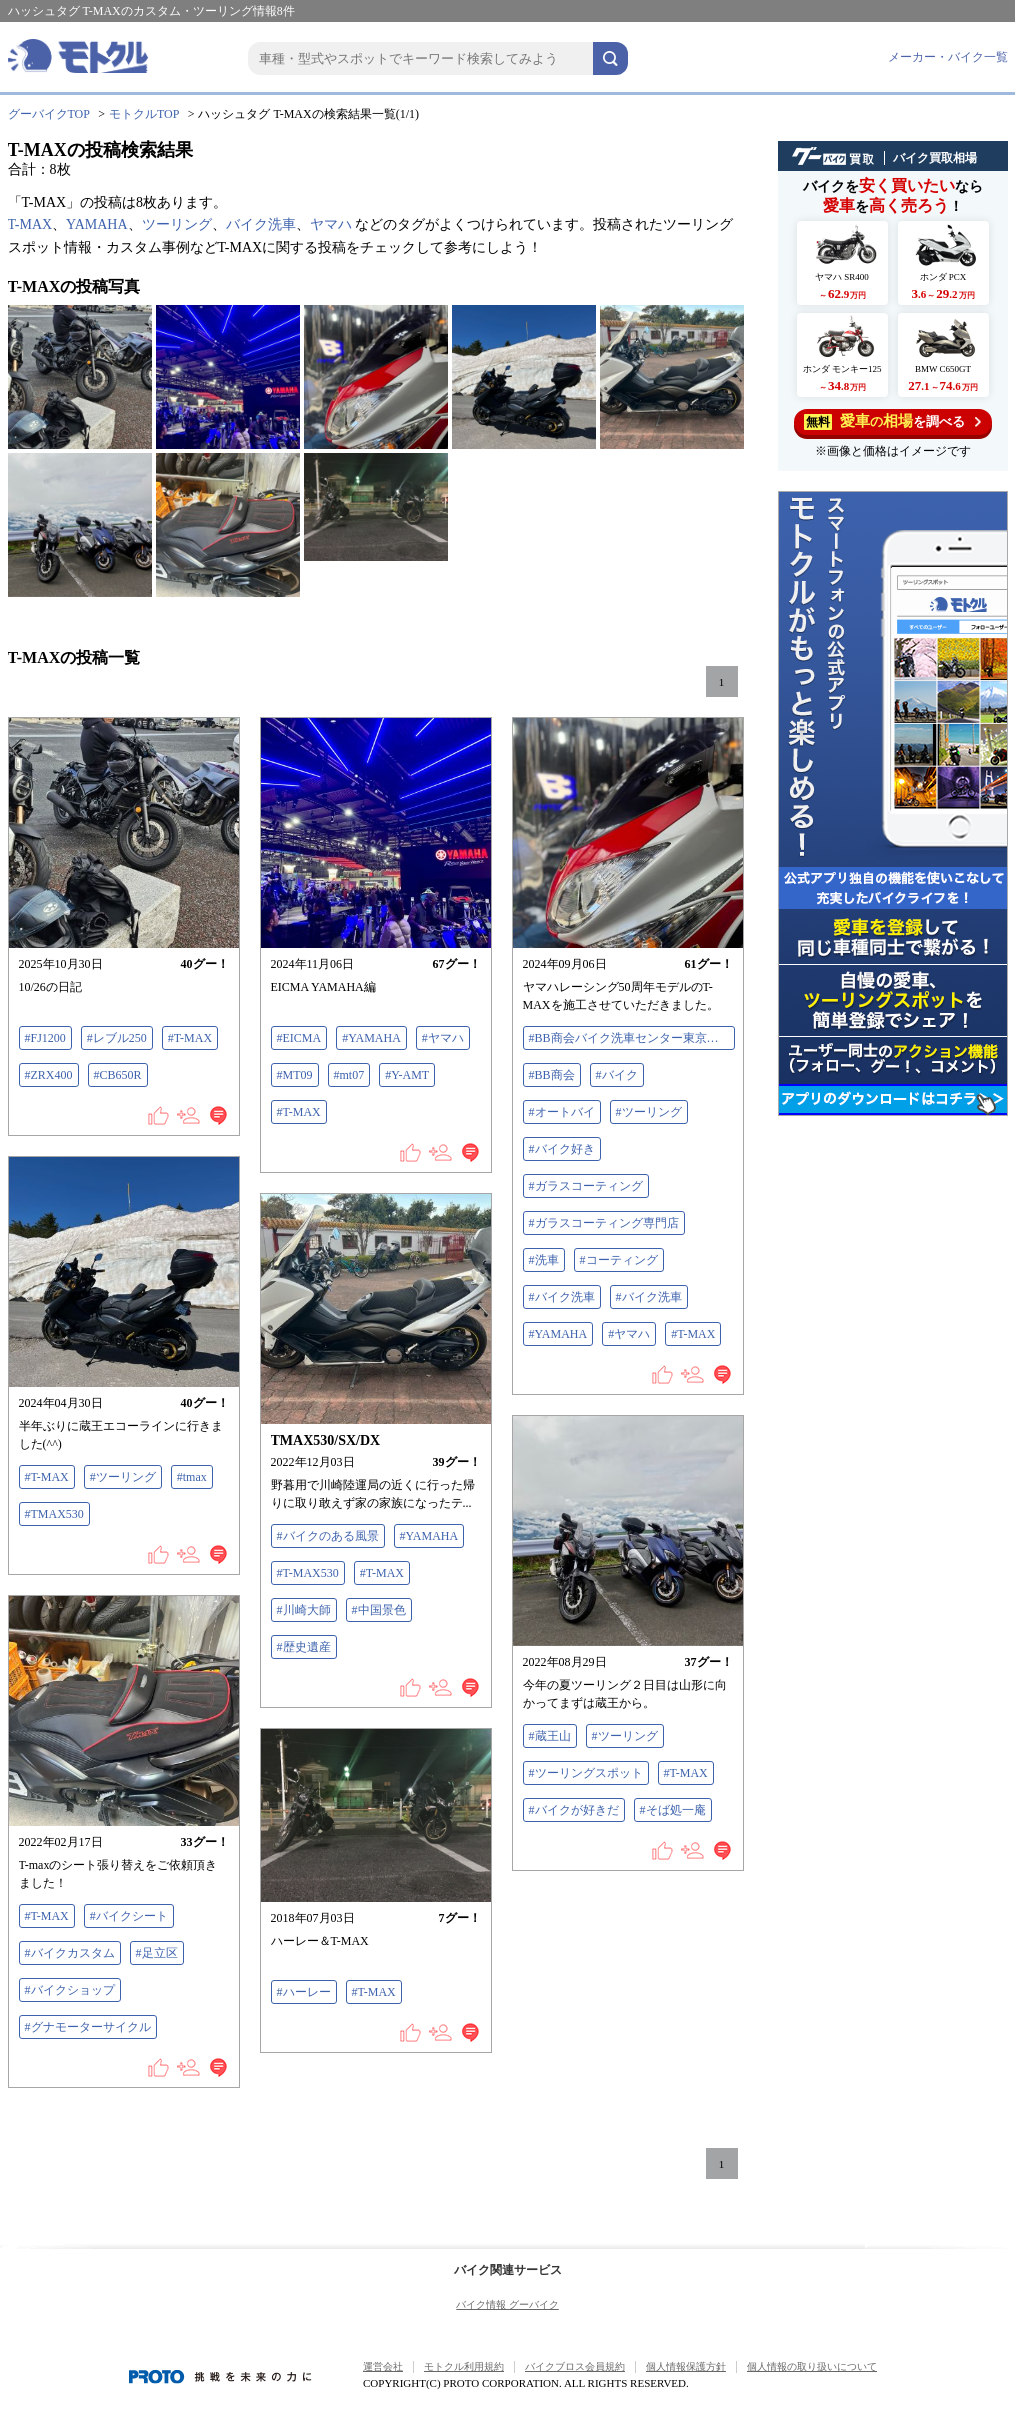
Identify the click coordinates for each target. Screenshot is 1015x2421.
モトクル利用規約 (464, 2366)
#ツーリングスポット (586, 1773)
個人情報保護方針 (686, 2366)
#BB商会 (552, 1075)
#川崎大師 (304, 1610)
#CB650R (118, 1075)
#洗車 (544, 1260)
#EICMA (299, 1038)
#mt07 (349, 1075)
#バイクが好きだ (574, 1810)
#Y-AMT (407, 1075)
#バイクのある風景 (328, 1536)
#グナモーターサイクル (88, 2027)
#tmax (192, 1477)
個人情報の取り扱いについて (812, 2366)
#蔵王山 (550, 1736)
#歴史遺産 (304, 1647)
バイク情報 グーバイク (507, 2304)
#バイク (617, 1075)
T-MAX (30, 224)
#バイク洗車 (562, 1297)
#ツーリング (649, 1112)
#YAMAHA (371, 1038)
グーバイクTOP (49, 114)
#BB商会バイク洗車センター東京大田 (630, 1038)
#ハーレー (304, 1992)
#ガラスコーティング (586, 1186)
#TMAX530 (54, 1514)
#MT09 (295, 1075)
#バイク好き (562, 1149)
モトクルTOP (144, 114)
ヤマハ (331, 224)
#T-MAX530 (308, 1573)
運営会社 (383, 2366)
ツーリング (177, 224)
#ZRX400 (49, 1075)
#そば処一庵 (673, 1810)
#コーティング (619, 1260)
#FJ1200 (45, 1038)
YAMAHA (96, 224)
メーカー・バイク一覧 (948, 57)
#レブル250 (117, 1038)
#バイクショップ (70, 1990)
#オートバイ (562, 1112)
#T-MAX (190, 1038)
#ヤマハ (443, 1038)
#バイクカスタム (70, 1953)
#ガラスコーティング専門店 (604, 1223)
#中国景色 (379, 1610)
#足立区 (157, 1953)
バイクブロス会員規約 (575, 2366)
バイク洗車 (261, 224)
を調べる (892, 421)
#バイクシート (129, 1916)
